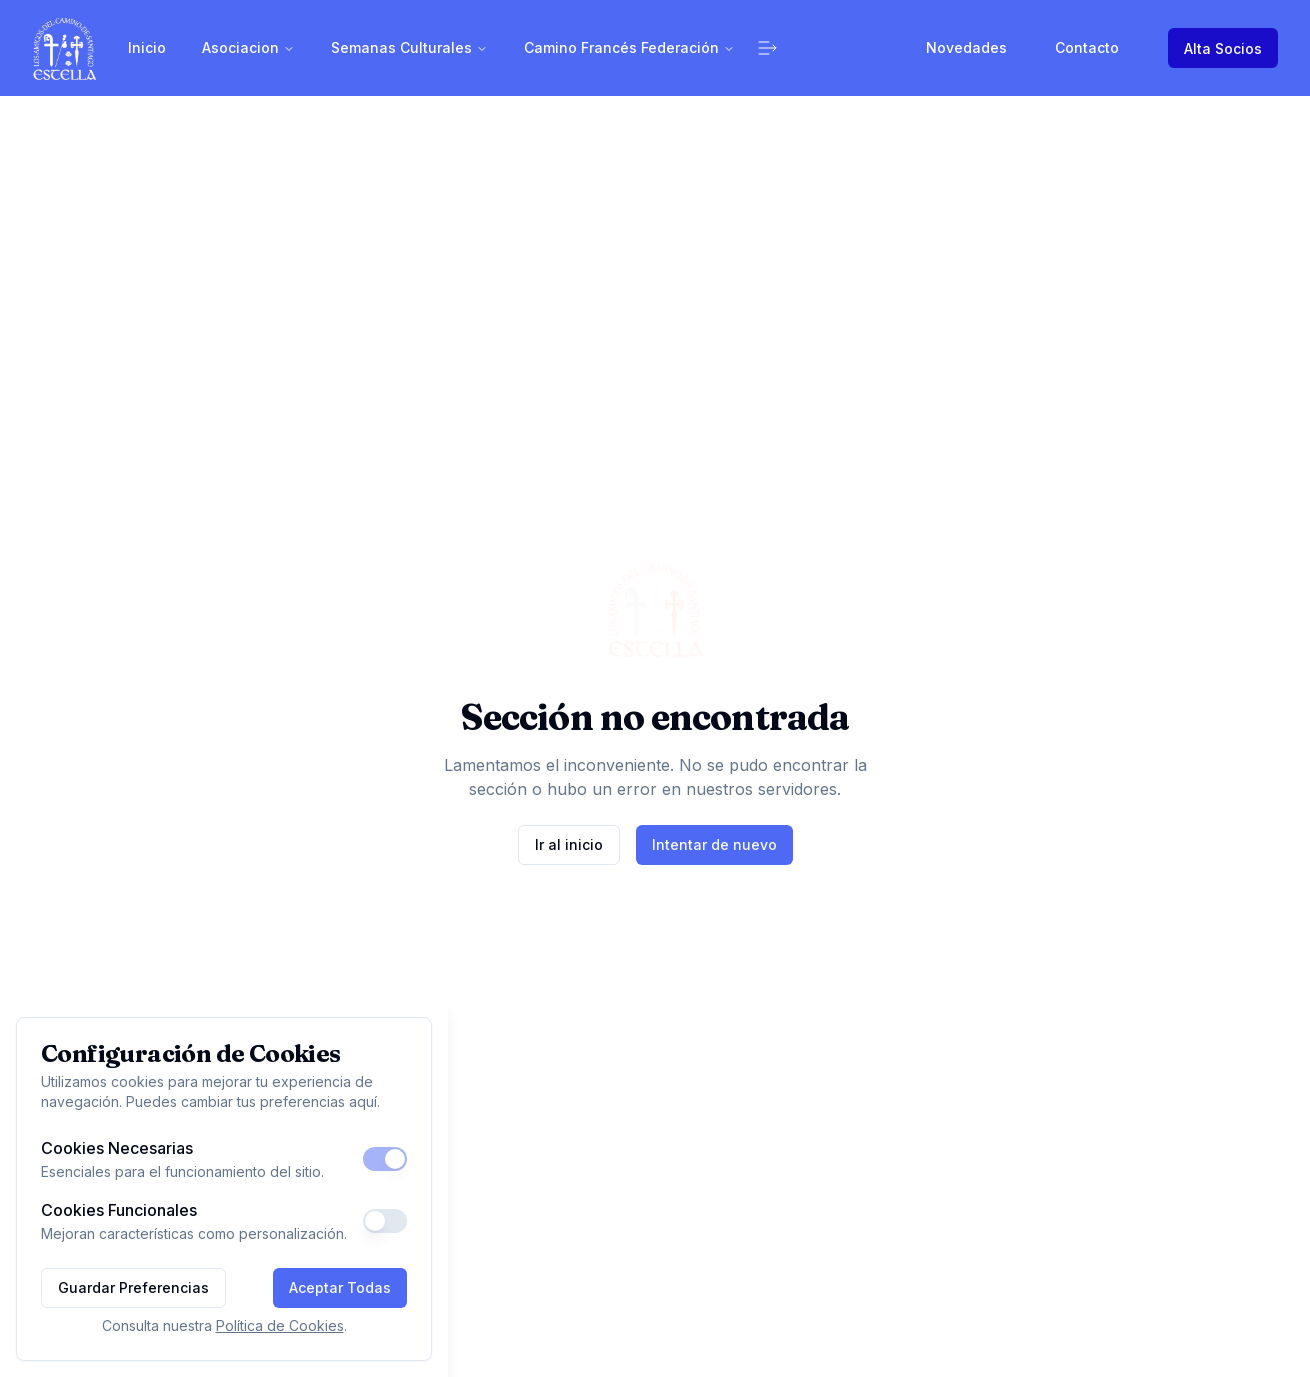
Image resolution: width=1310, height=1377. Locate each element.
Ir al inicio (569, 844)
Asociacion (248, 47)
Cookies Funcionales (119, 1210)
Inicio (147, 47)
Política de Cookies (280, 1325)
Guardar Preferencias (133, 1287)
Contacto (1087, 47)
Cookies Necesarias (117, 1148)
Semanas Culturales (409, 47)
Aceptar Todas (340, 1287)
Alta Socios (1223, 48)
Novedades (966, 47)
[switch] (385, 1159)
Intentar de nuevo (714, 844)
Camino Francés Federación (629, 47)
